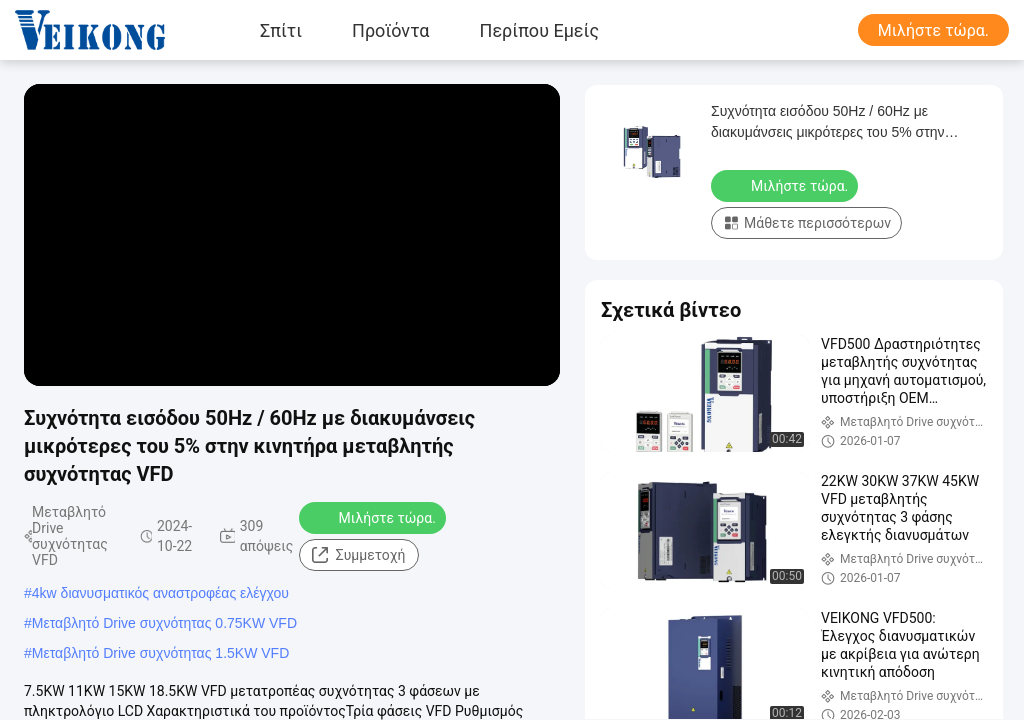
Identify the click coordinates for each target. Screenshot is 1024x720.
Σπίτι (281, 30)
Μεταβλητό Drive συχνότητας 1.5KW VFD (160, 653)
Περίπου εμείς (540, 30)
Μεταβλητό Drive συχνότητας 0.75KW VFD (164, 623)
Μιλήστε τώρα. (933, 30)
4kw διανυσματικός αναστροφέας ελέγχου (160, 593)
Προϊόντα (390, 30)
